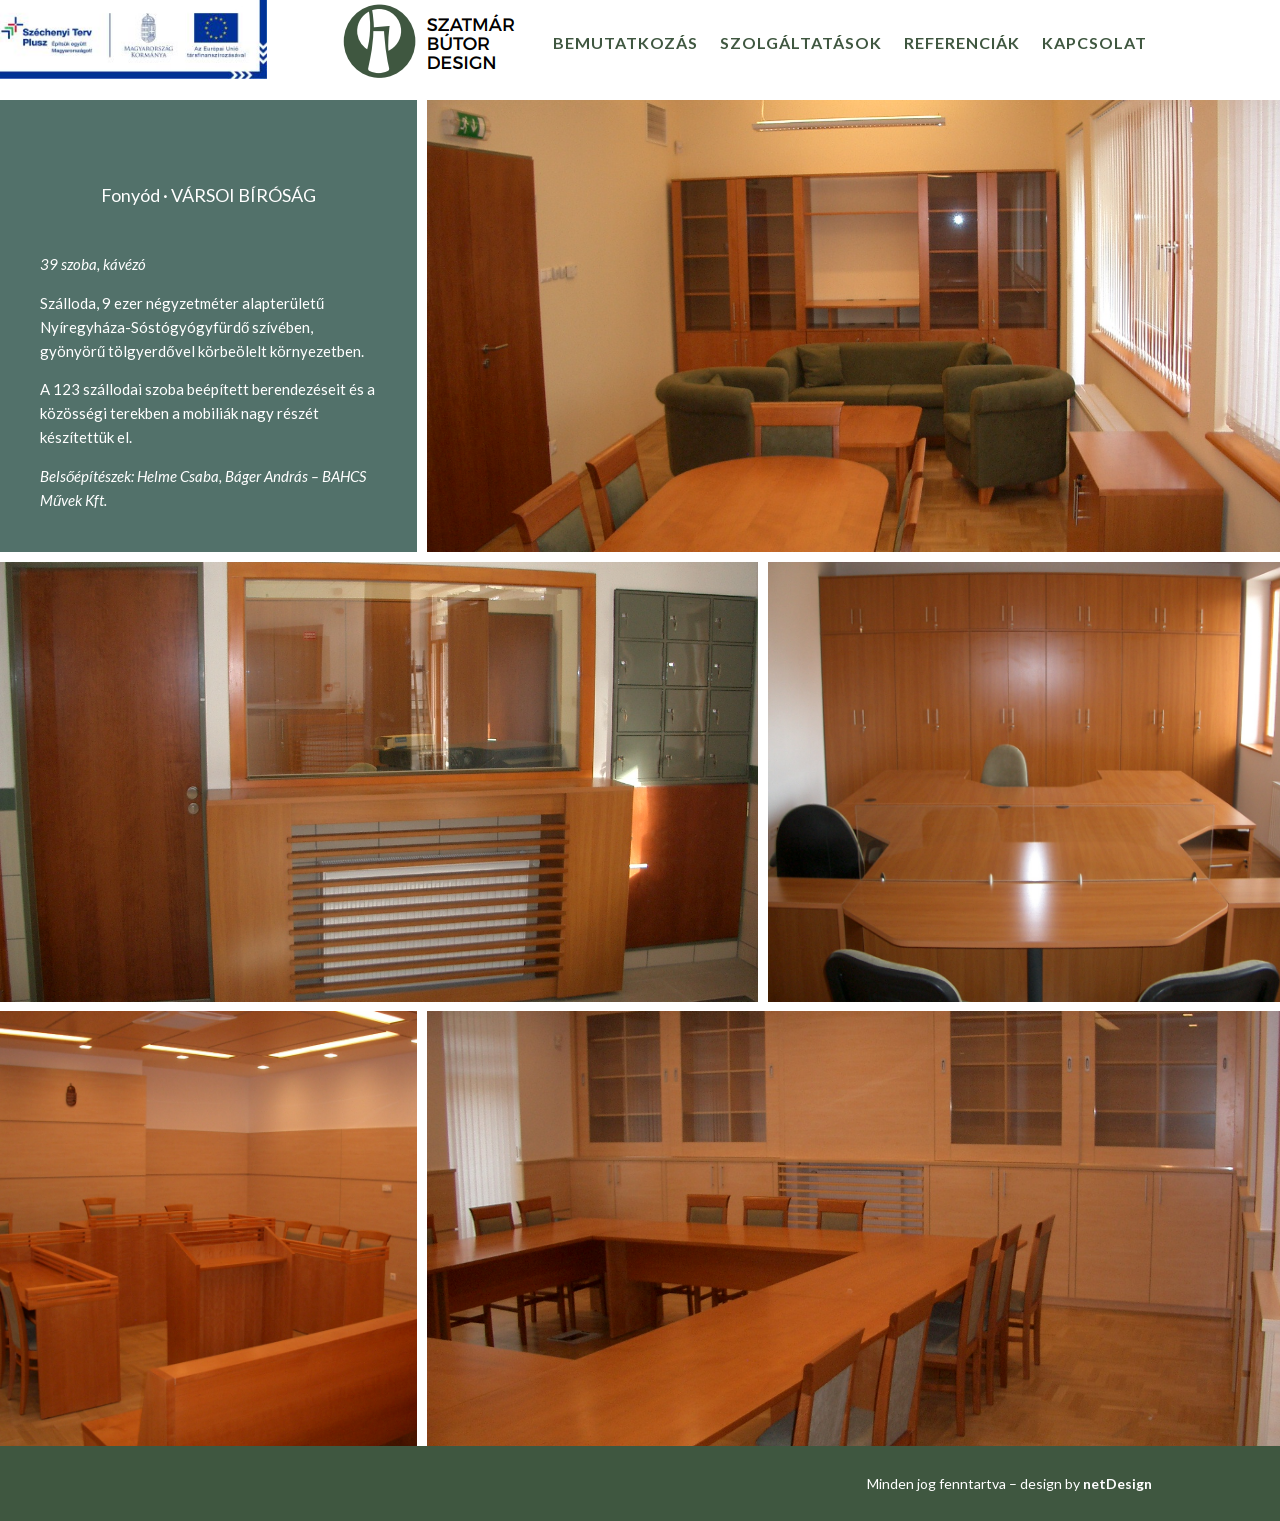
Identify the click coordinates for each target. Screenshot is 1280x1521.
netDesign (1117, 1483)
